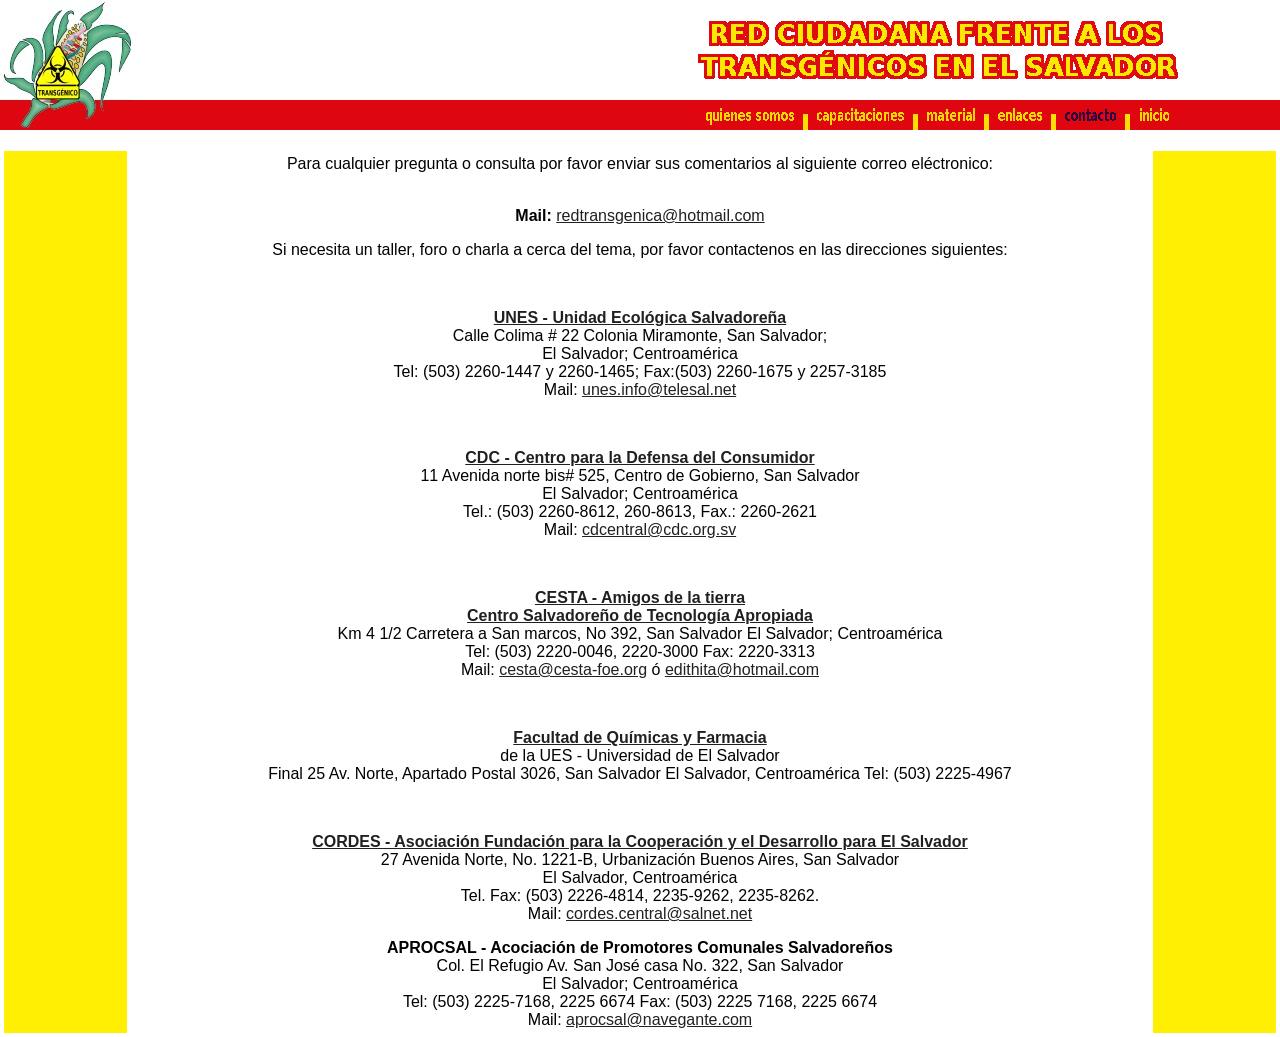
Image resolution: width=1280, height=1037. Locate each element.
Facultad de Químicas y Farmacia (639, 737)
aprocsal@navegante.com (659, 1019)
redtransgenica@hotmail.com (660, 215)
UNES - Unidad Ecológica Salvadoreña (640, 317)
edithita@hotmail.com (742, 669)
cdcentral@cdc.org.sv (659, 529)
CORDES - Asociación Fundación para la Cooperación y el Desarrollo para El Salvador (640, 841)
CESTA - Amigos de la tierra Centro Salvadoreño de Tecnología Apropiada (640, 606)
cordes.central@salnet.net (659, 913)
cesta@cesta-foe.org (573, 669)
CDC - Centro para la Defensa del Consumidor (639, 457)
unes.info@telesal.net (659, 389)
